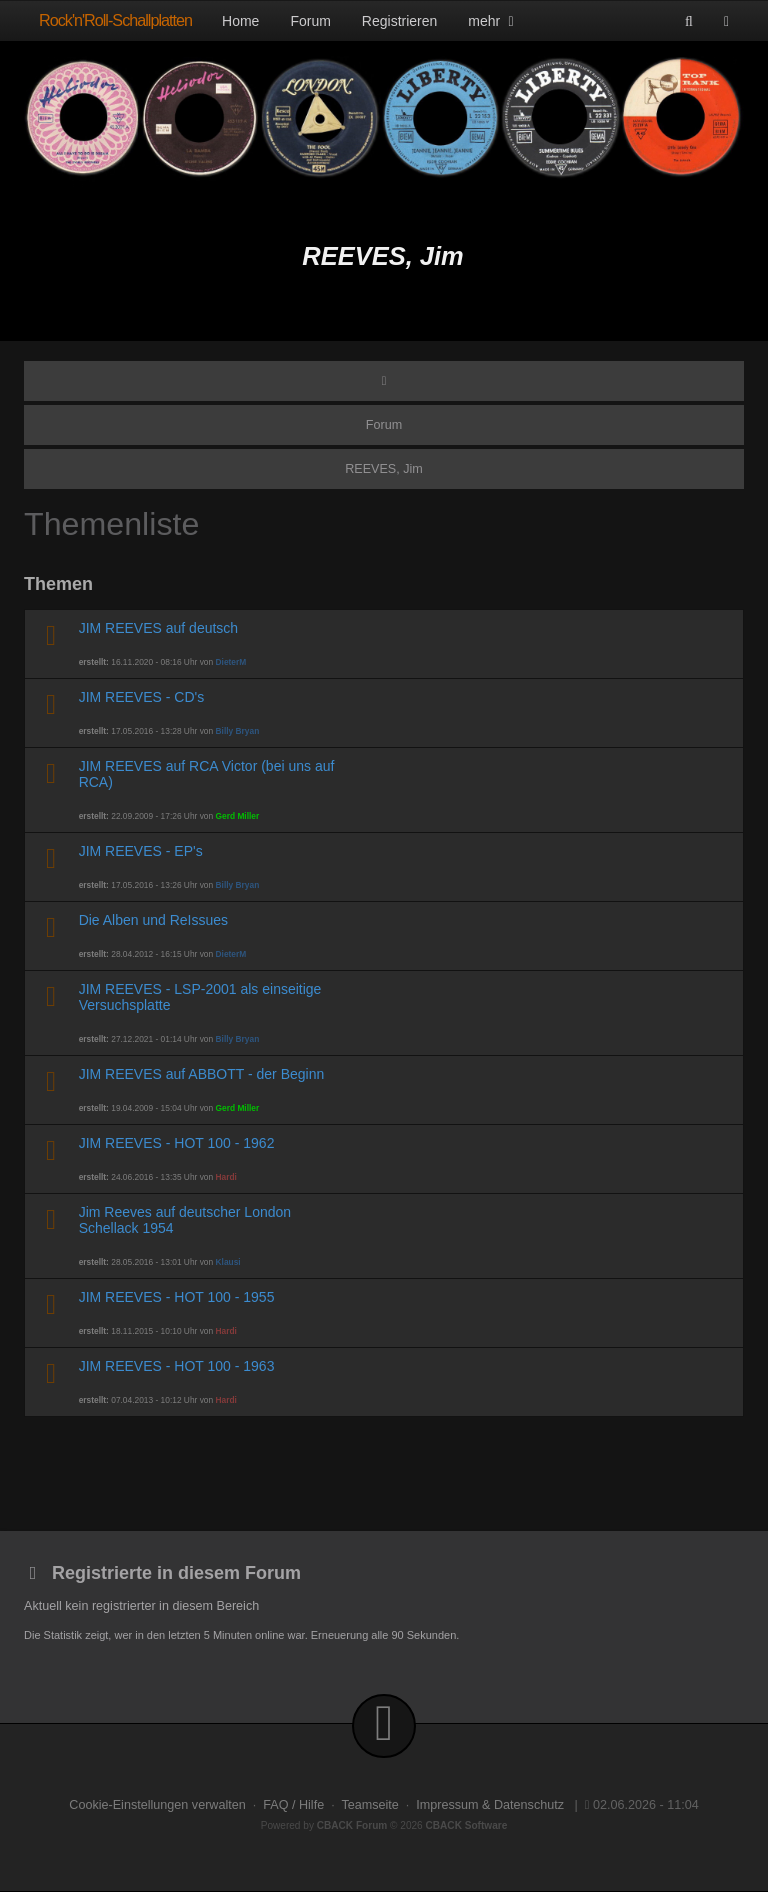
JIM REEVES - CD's (142, 697)
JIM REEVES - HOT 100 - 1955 (177, 1297)
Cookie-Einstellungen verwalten (157, 1805)
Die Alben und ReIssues (153, 920)
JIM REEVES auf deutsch (159, 628)
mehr (493, 21)
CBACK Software (467, 1825)
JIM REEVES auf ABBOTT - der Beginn (202, 1074)
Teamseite (369, 1805)
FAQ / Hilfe (293, 1805)
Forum (310, 21)
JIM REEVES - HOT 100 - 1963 (177, 1366)
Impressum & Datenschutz (490, 1805)
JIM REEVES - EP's (141, 851)
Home (240, 21)
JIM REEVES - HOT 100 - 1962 (177, 1143)
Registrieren (399, 21)
